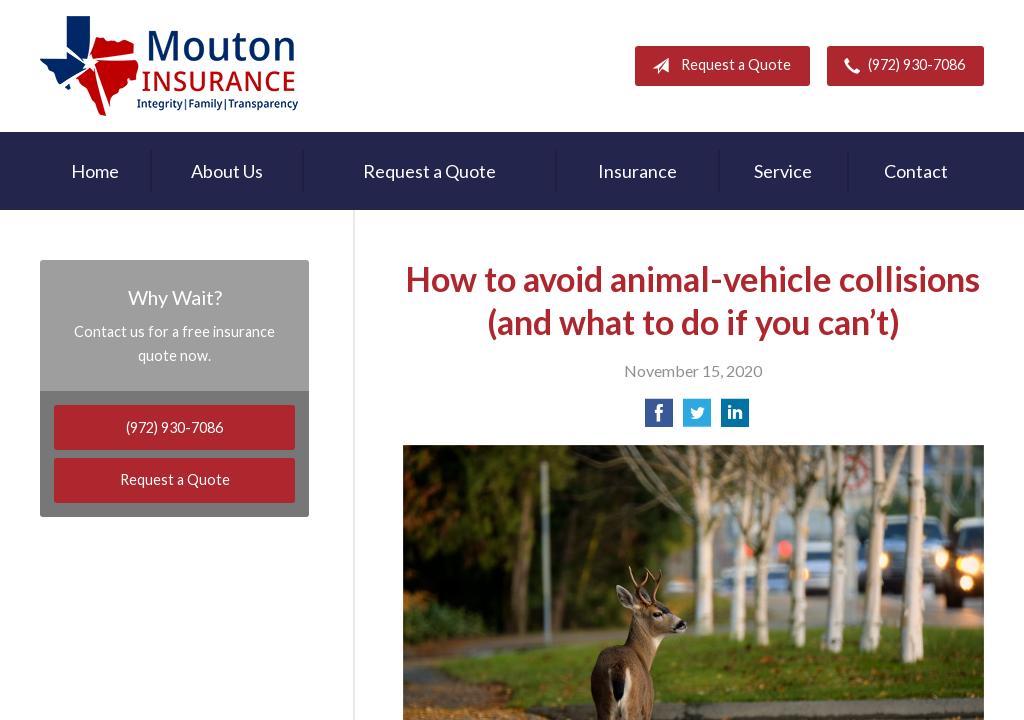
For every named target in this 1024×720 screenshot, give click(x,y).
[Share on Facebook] (659, 418)
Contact (916, 171)
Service (783, 171)
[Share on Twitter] (697, 418)
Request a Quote (717, 66)
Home (95, 171)
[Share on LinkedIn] (735, 418)
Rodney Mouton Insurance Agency (169, 66)
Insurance (637, 171)
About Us (227, 171)
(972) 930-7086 (900, 66)
